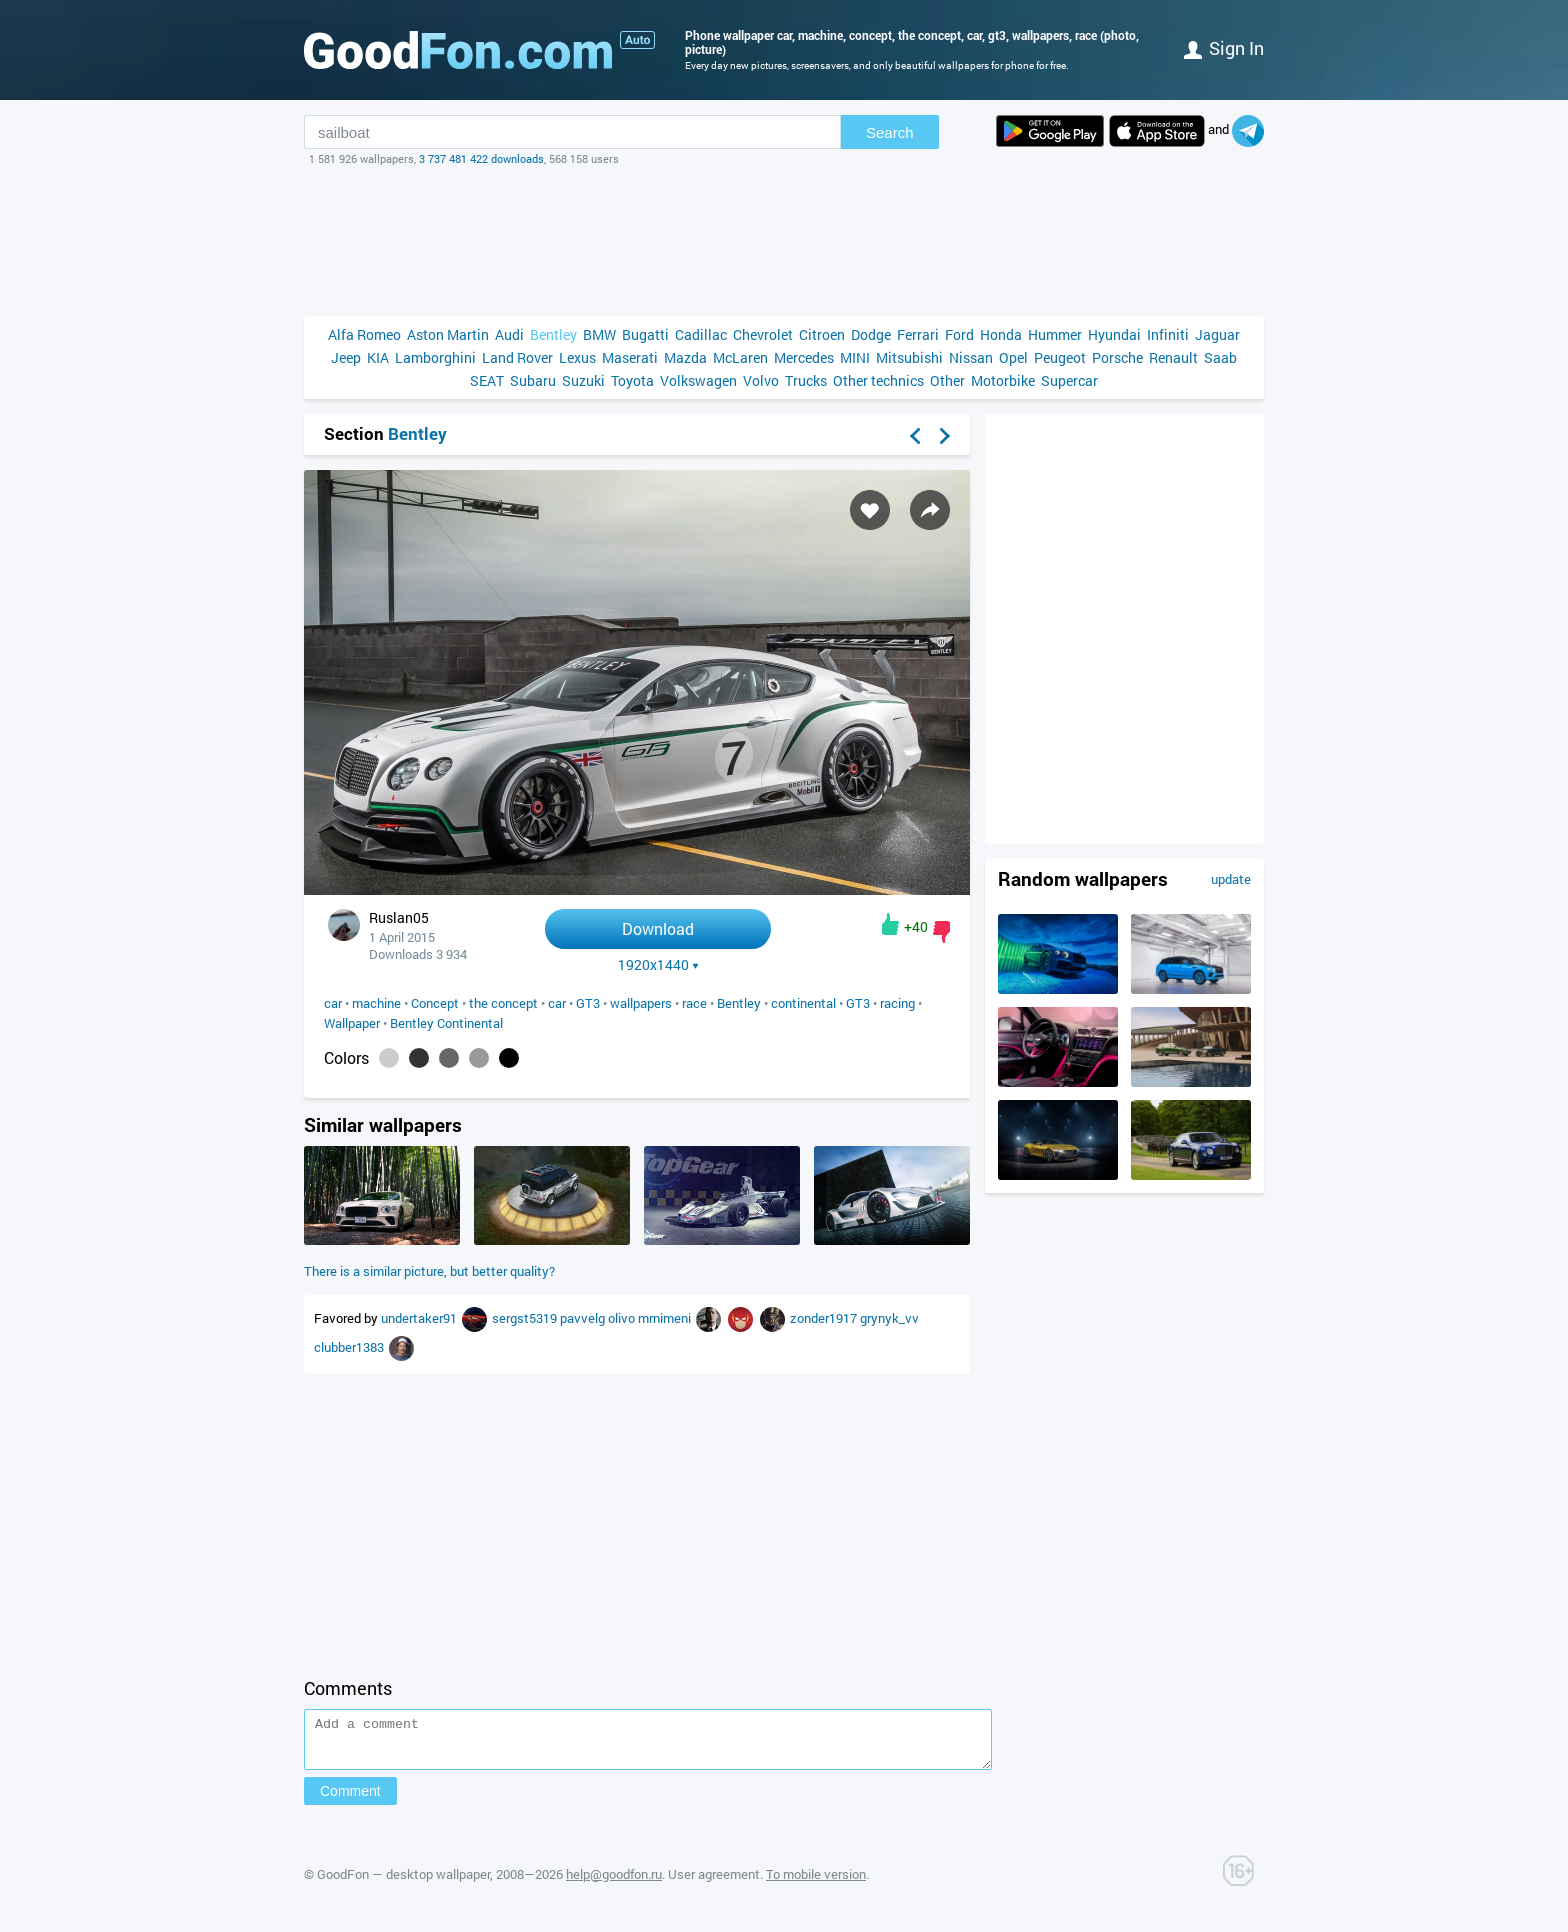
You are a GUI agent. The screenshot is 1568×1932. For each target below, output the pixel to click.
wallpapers (641, 1003)
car (333, 1003)
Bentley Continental (446, 1023)
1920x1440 (658, 965)
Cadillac (701, 334)
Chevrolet (763, 334)
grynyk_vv (889, 1318)
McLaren (740, 357)
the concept (503, 1003)
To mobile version (816, 1883)
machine (376, 1003)
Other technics (878, 380)
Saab (1220, 357)
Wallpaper (352, 1023)
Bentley (553, 334)
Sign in (1224, 48)
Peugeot (1060, 357)
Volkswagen (698, 380)
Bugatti (645, 334)
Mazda (685, 357)
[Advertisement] (784, 241)
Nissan (971, 357)
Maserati (630, 357)
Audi (509, 334)
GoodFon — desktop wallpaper (403, 1883)
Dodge (871, 334)
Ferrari (918, 334)
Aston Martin (448, 334)
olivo (623, 1318)
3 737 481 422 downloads (481, 158)
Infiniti (1168, 334)
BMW (599, 334)
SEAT (487, 380)
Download (658, 928)
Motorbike (1003, 380)
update (1231, 879)
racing (897, 1003)
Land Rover (517, 357)
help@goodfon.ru (614, 1883)
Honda (1001, 334)
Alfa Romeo (364, 334)
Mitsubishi (909, 357)
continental (803, 1003)
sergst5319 (526, 1318)
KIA (378, 357)
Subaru (533, 380)
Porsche (1117, 357)
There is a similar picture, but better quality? (429, 1271)
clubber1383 (350, 1347)
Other (947, 380)
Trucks (806, 380)
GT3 (588, 1003)
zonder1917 (825, 1318)
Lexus (577, 357)
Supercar (1069, 380)
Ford (959, 334)
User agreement (714, 1883)
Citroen (822, 334)
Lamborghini (435, 357)
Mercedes (804, 357)
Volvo (761, 380)
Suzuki (583, 380)
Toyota (632, 380)
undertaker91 (420, 1318)
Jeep (346, 357)
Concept (435, 1003)
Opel (1013, 357)
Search (890, 132)
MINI (855, 357)
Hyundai (1114, 334)
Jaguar (1217, 334)
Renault (1173, 357)
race (694, 1003)
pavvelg (584, 1318)
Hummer (1055, 334)
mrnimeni (666, 1318)
